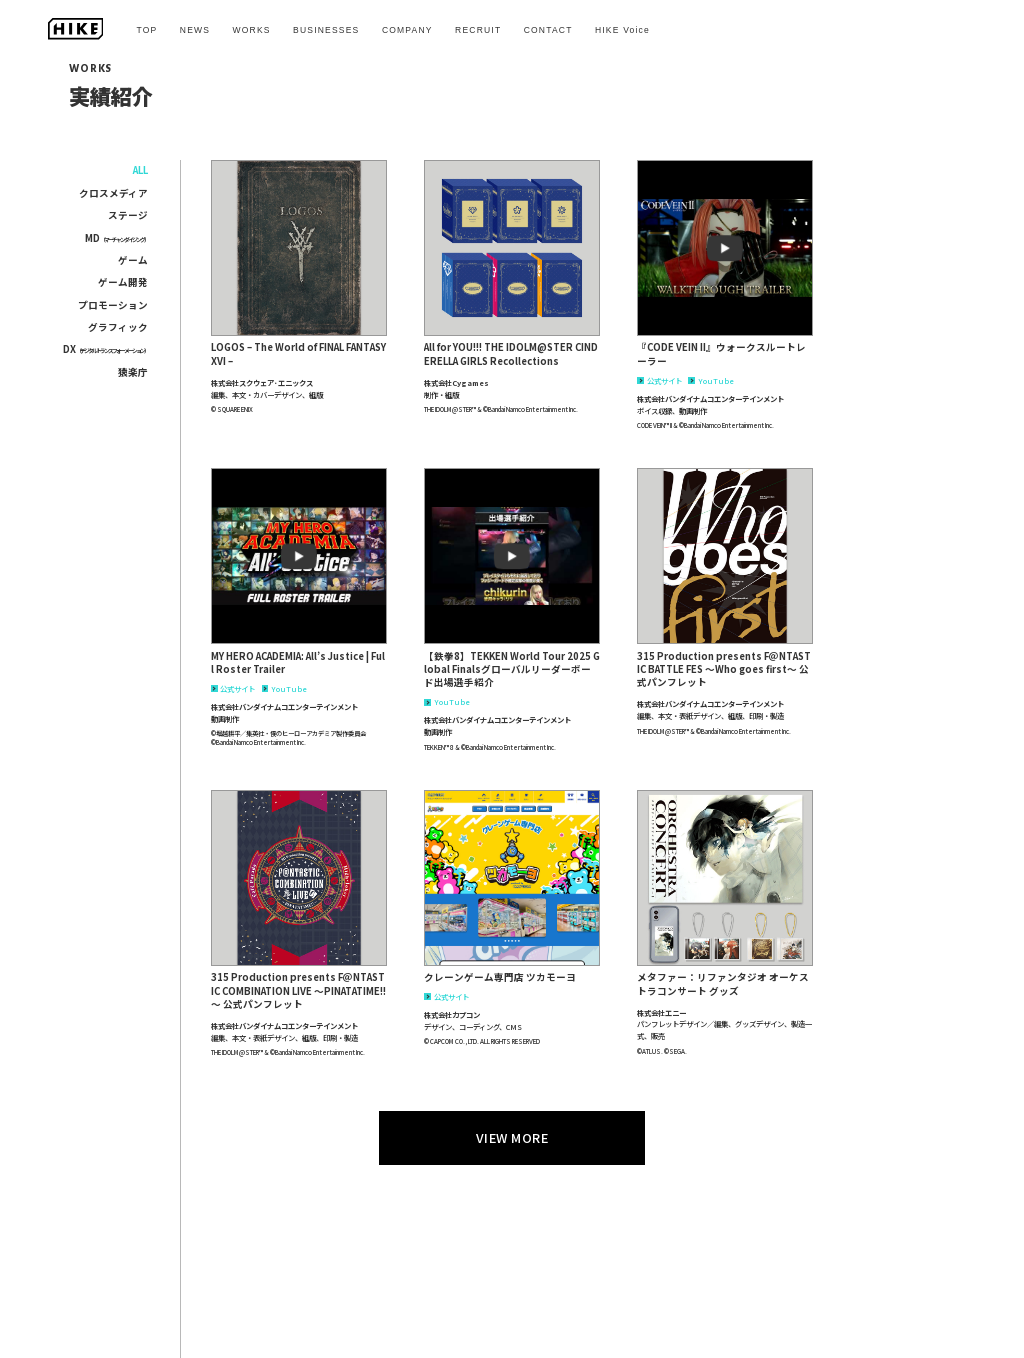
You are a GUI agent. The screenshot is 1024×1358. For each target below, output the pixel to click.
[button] (299, 248)
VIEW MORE (512, 1137)
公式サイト (659, 380)
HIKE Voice (622, 30)
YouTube (711, 380)
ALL (140, 170)
